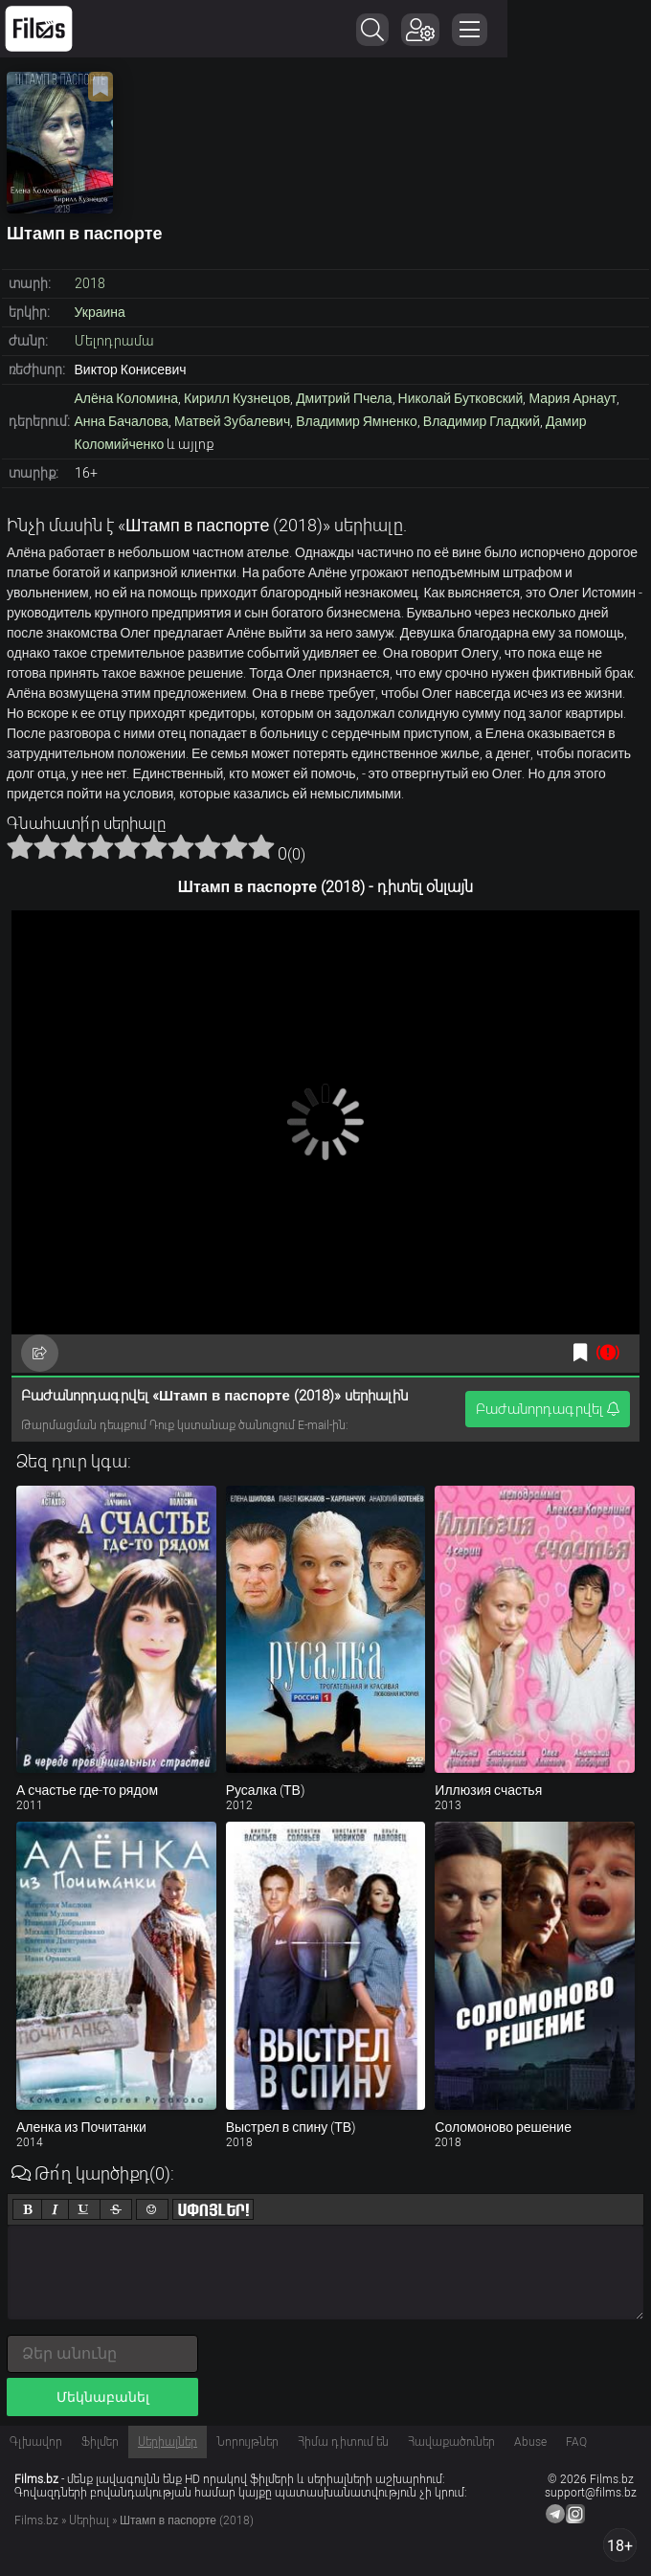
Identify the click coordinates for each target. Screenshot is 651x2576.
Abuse (530, 2442)
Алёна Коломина (127, 398)
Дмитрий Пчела (344, 398)
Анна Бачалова (122, 421)
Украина (100, 312)
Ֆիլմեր (100, 2442)
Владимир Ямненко (356, 421)
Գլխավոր (36, 2442)
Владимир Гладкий (481, 421)
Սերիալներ (167, 2442)
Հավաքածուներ (451, 2442)
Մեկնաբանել (102, 2397)
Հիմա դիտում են (343, 2442)
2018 (90, 283)
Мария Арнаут (572, 398)
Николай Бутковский (461, 398)
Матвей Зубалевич (232, 421)
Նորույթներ (247, 2442)
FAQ (576, 2442)
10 (261, 846)
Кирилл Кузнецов (237, 398)
